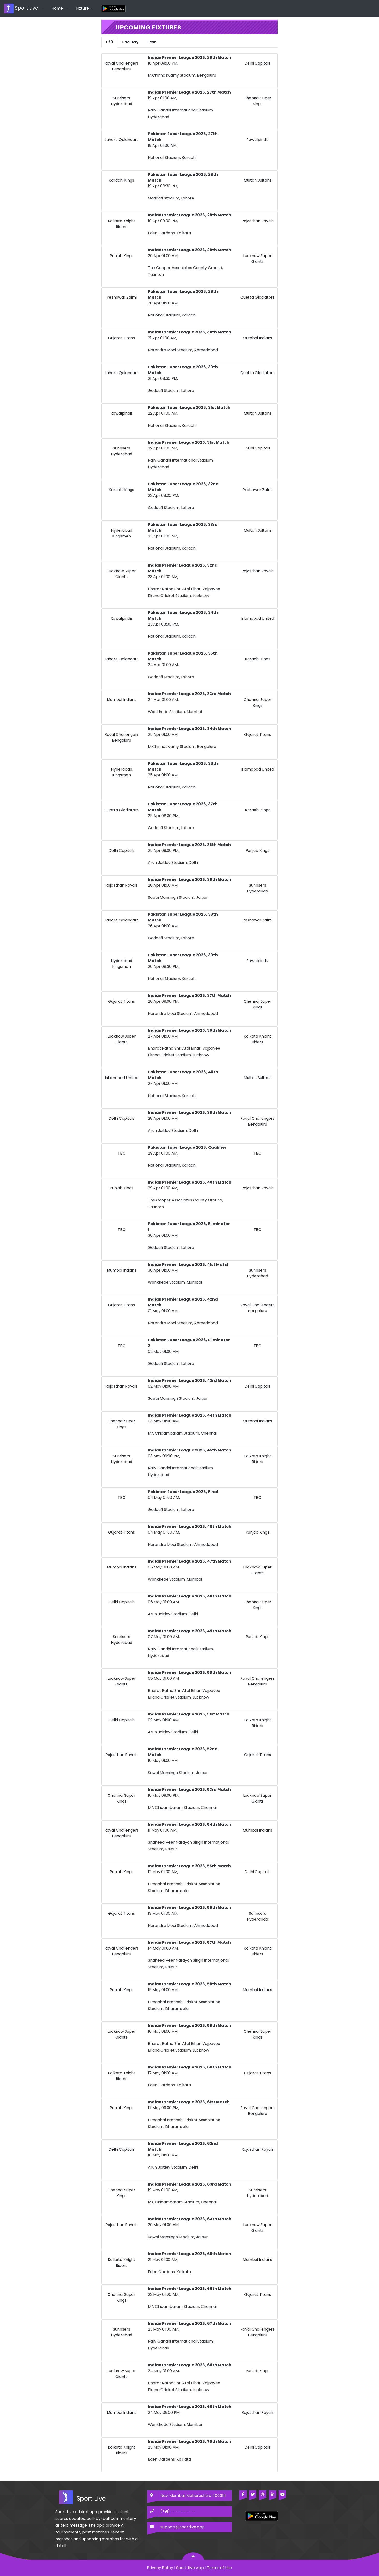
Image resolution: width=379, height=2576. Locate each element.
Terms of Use (219, 2567)
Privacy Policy (160, 2567)
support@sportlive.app (182, 2527)
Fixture (82, 8)
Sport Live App (190, 2567)
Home (57, 8)
